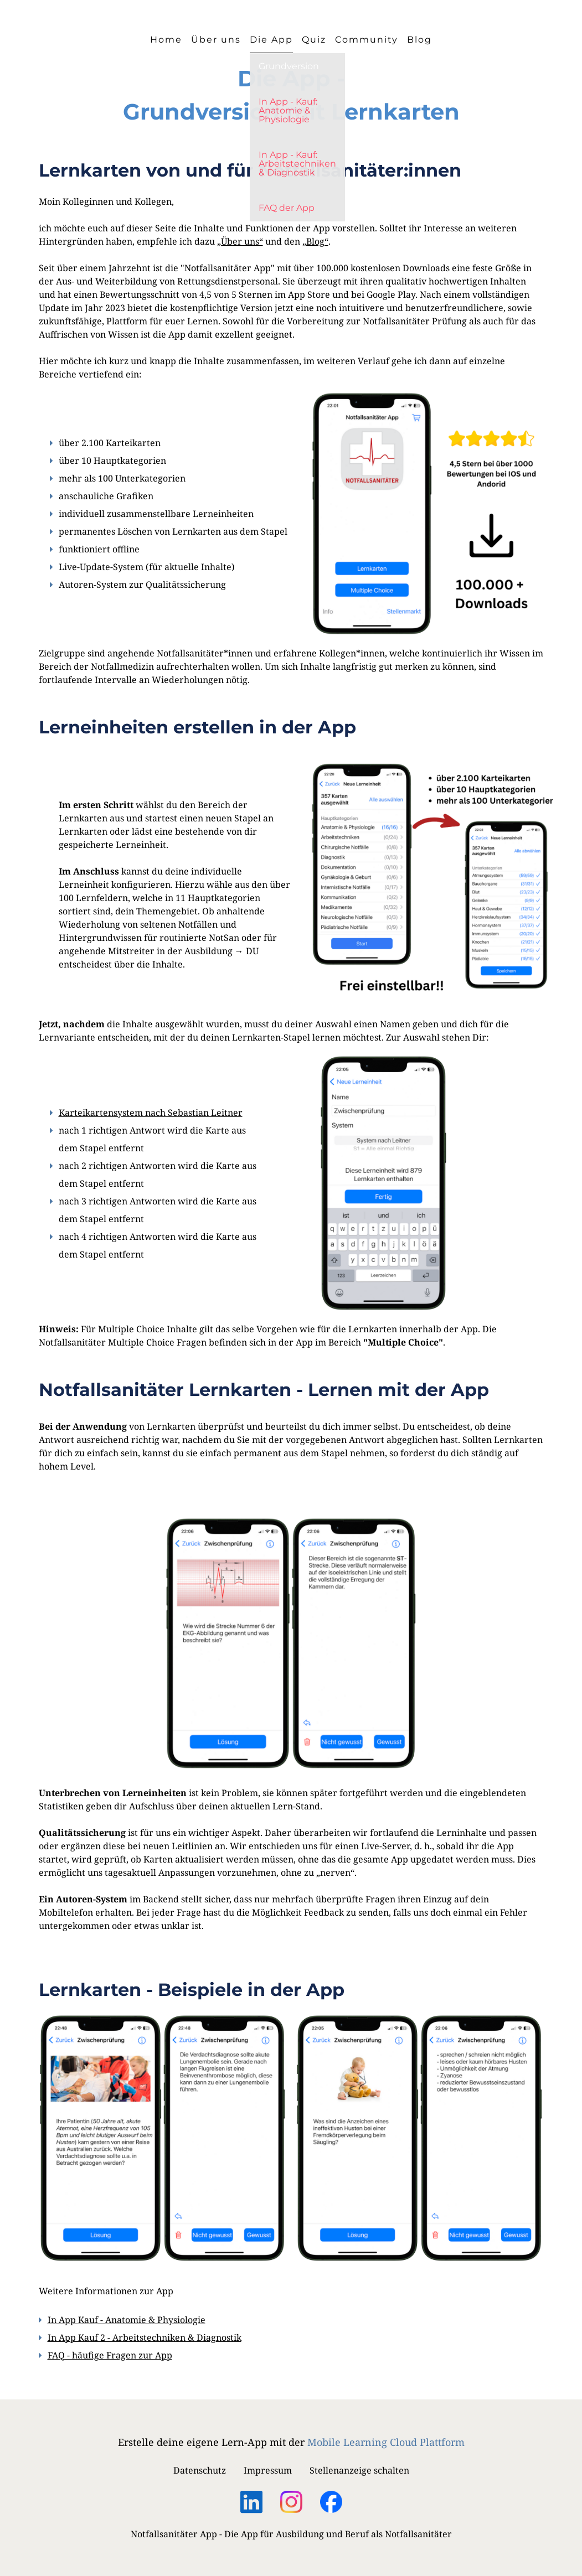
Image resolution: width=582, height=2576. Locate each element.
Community (366, 39)
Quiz (314, 39)
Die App (271, 39)
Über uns (216, 39)
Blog (419, 39)
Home (166, 39)
